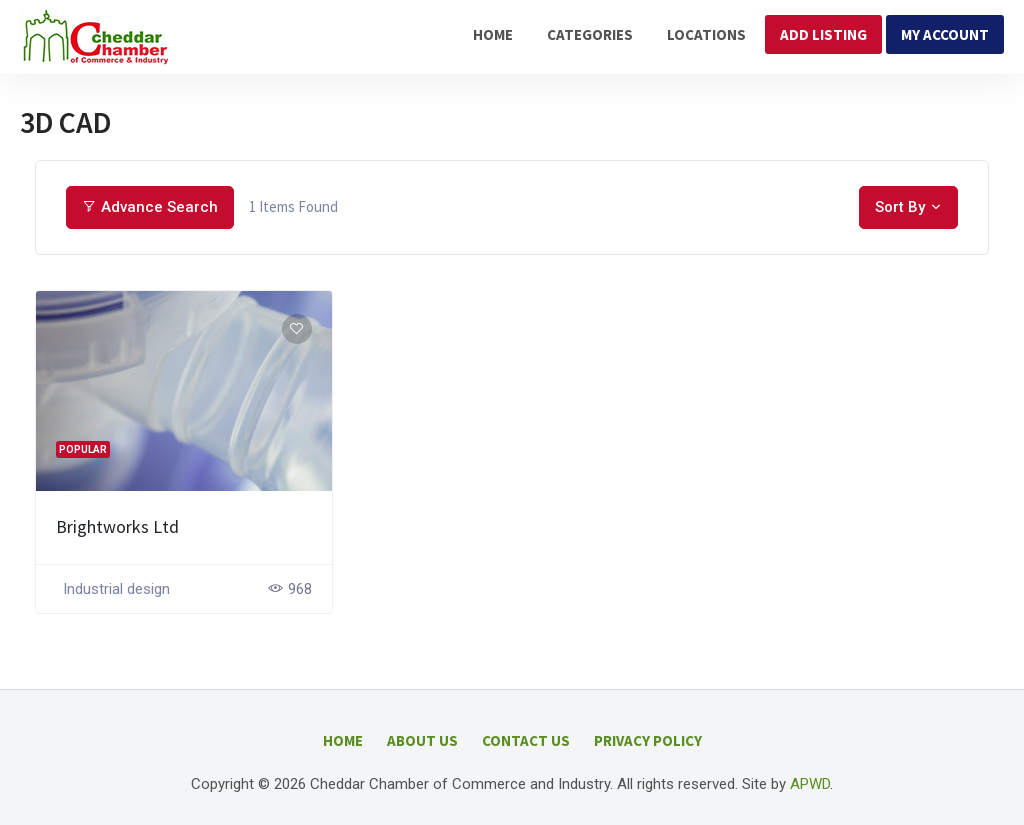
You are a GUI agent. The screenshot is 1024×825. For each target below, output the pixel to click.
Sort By (900, 207)
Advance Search (150, 207)
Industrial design (116, 589)
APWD (810, 784)
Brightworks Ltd (117, 526)
